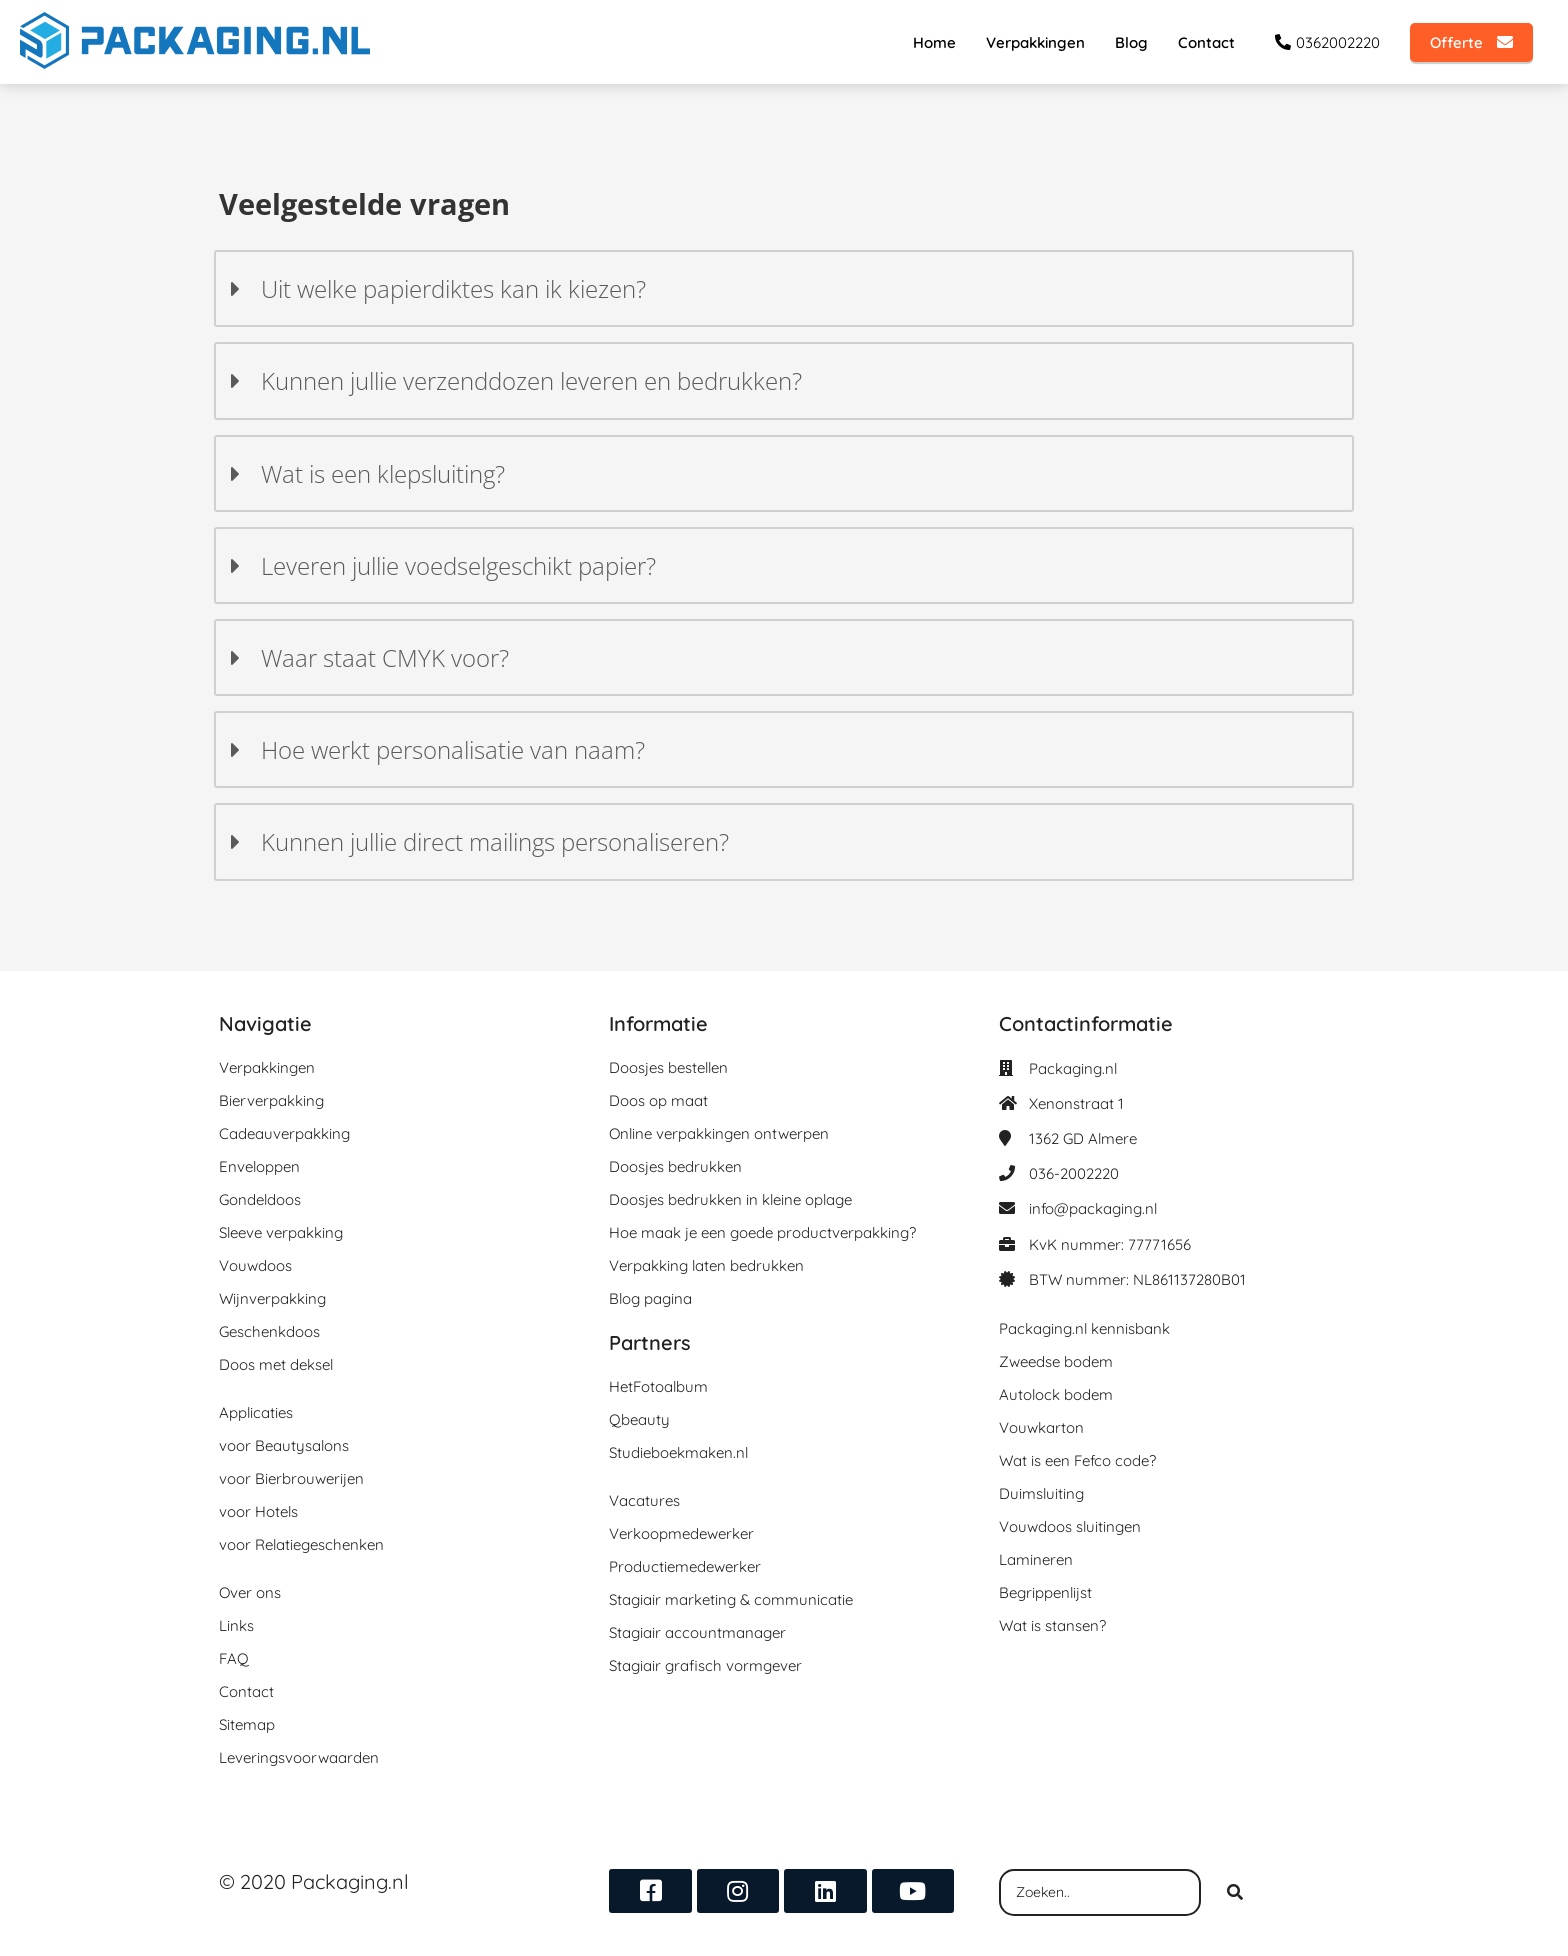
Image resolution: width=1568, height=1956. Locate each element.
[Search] (1235, 1893)
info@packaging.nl (1093, 1208)
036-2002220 (1074, 1173)
